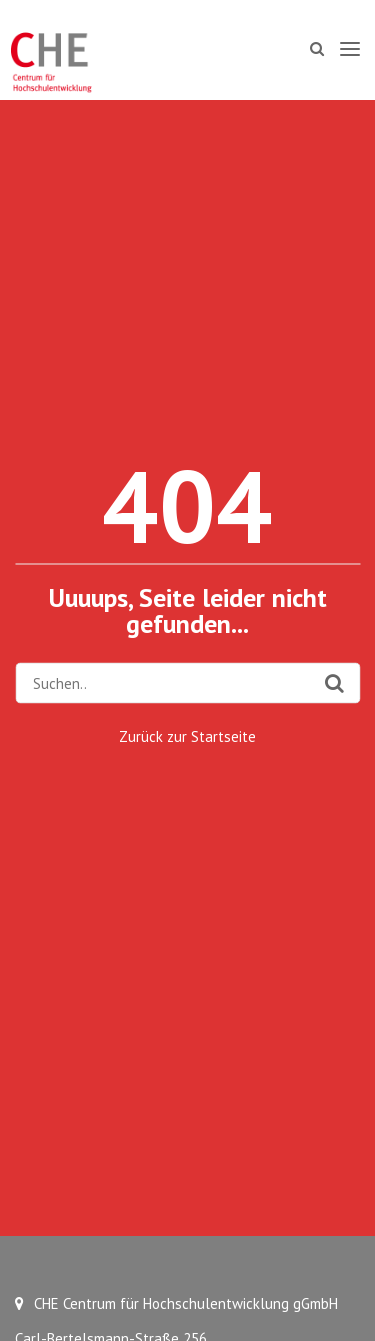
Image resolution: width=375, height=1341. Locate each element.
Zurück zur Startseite (187, 736)
